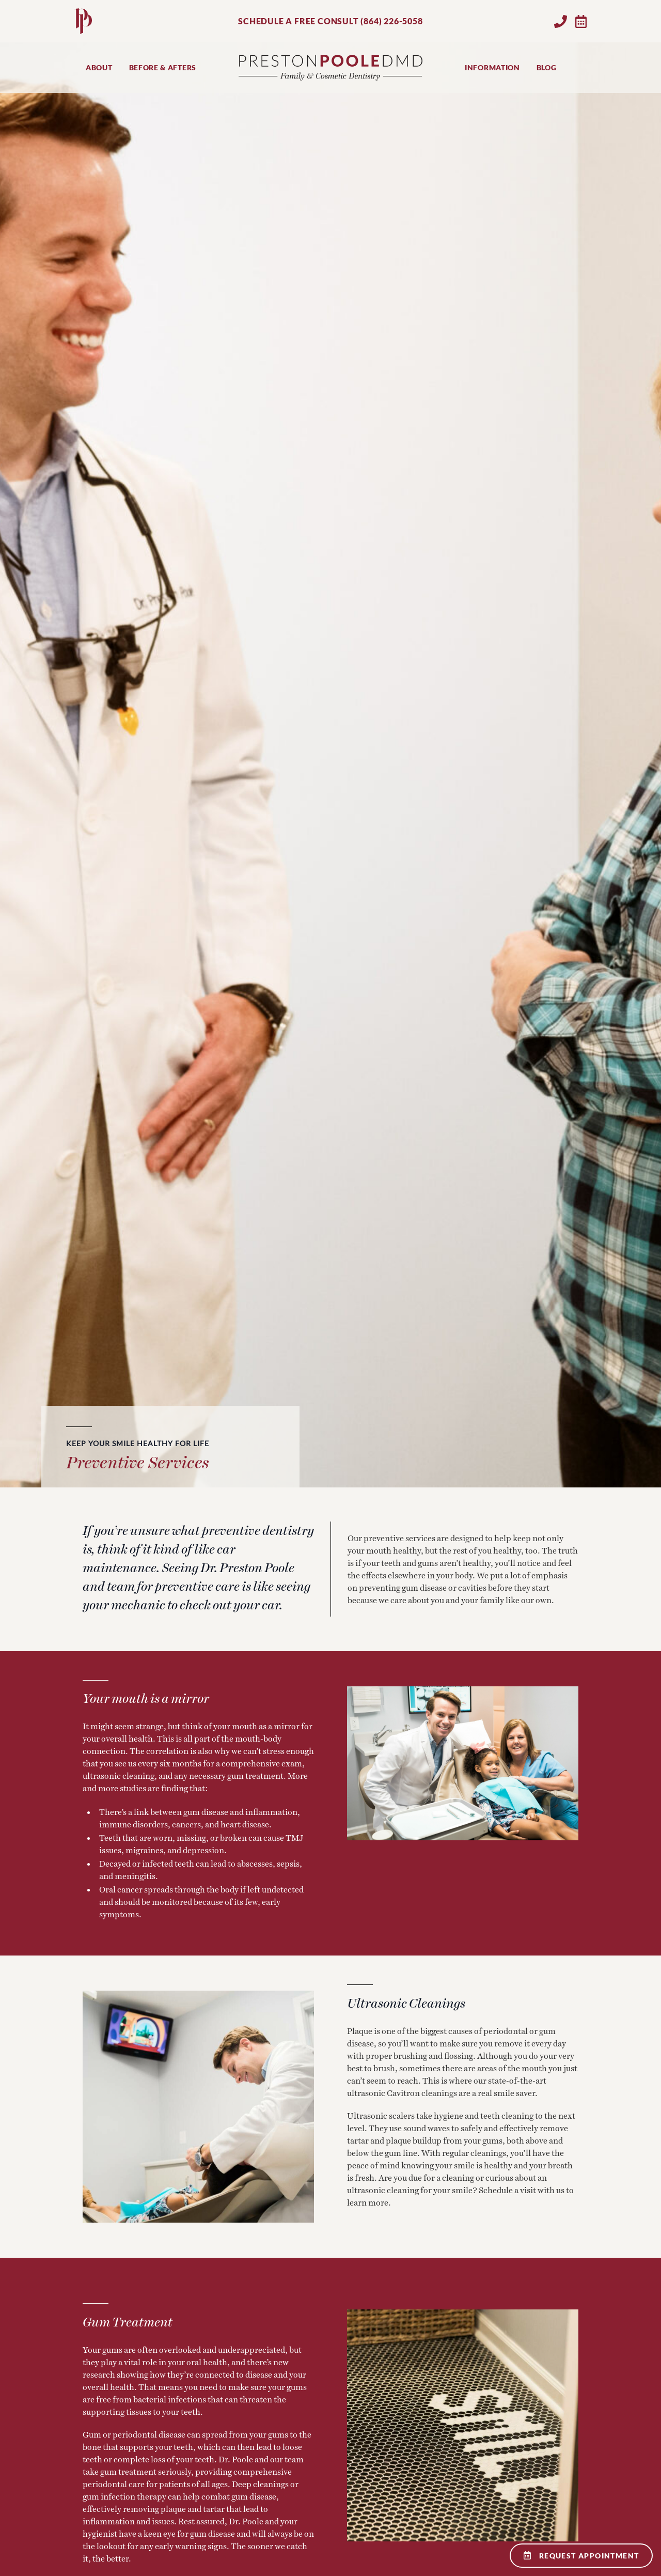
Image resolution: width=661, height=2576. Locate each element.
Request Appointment (581, 2555)
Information (492, 67)
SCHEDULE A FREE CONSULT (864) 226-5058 (330, 21)
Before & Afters (163, 67)
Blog (547, 67)
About (99, 67)
